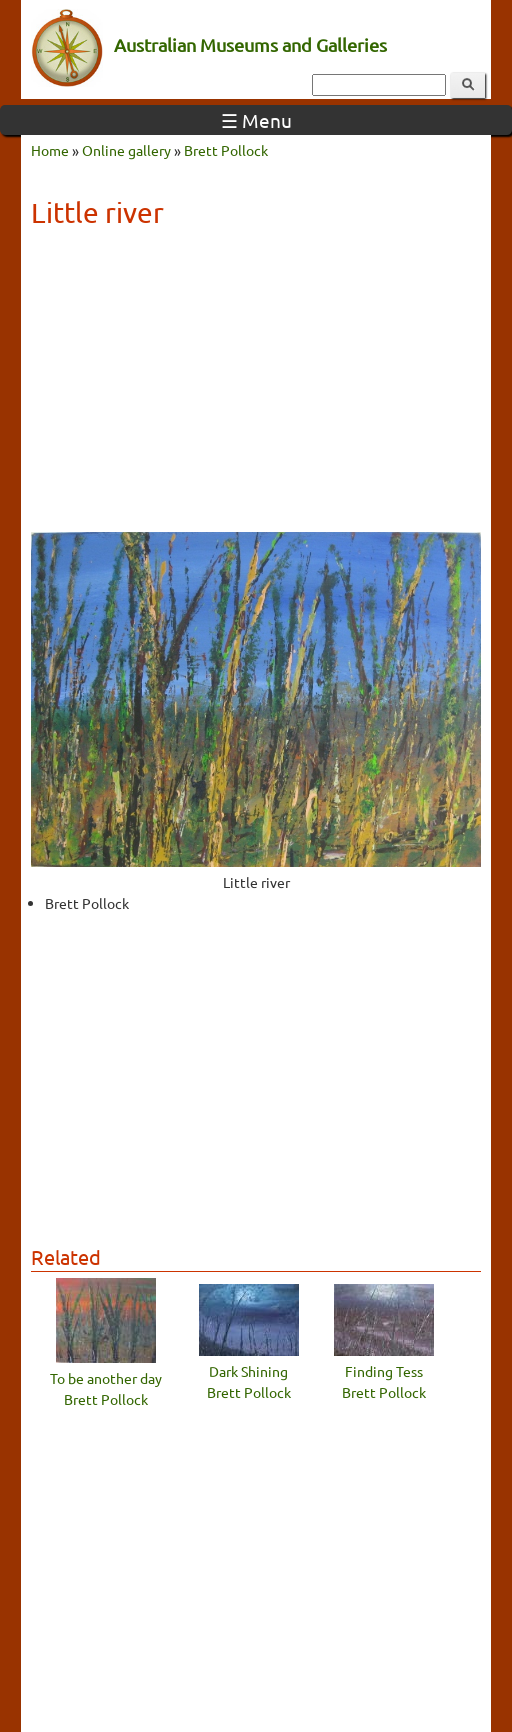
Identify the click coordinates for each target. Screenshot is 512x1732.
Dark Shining (248, 1371)
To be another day (106, 1378)
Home (50, 150)
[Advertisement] (256, 387)
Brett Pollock (226, 150)
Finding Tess (384, 1371)
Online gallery (126, 150)
